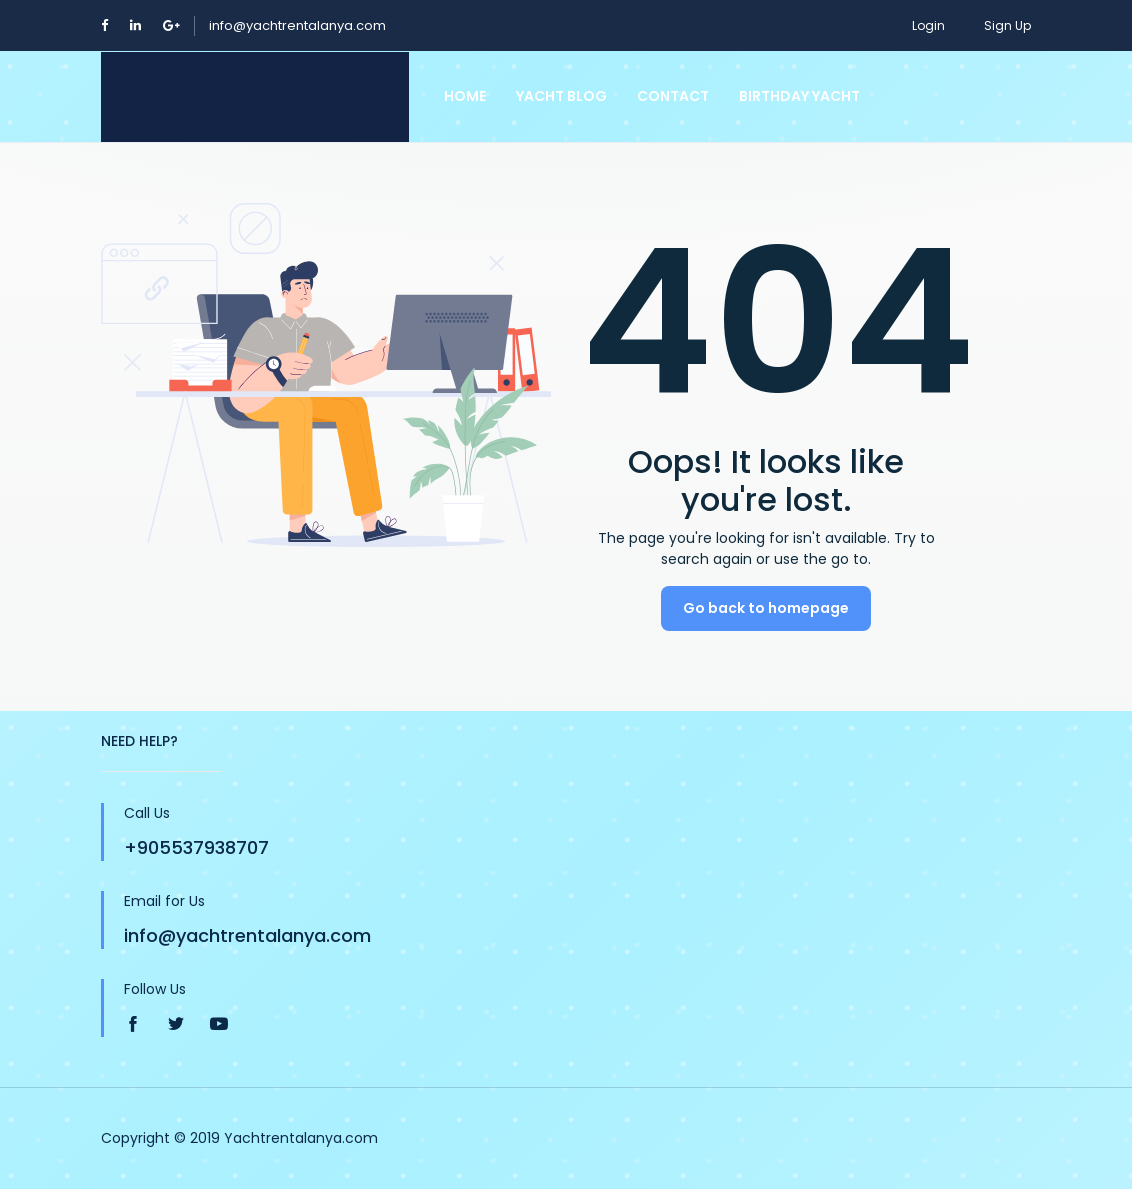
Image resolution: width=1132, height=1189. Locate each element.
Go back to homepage (766, 608)
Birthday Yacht (799, 96)
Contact (673, 96)
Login (928, 25)
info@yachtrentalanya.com (297, 25)
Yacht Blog (561, 96)
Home (465, 96)
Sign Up (1007, 25)
